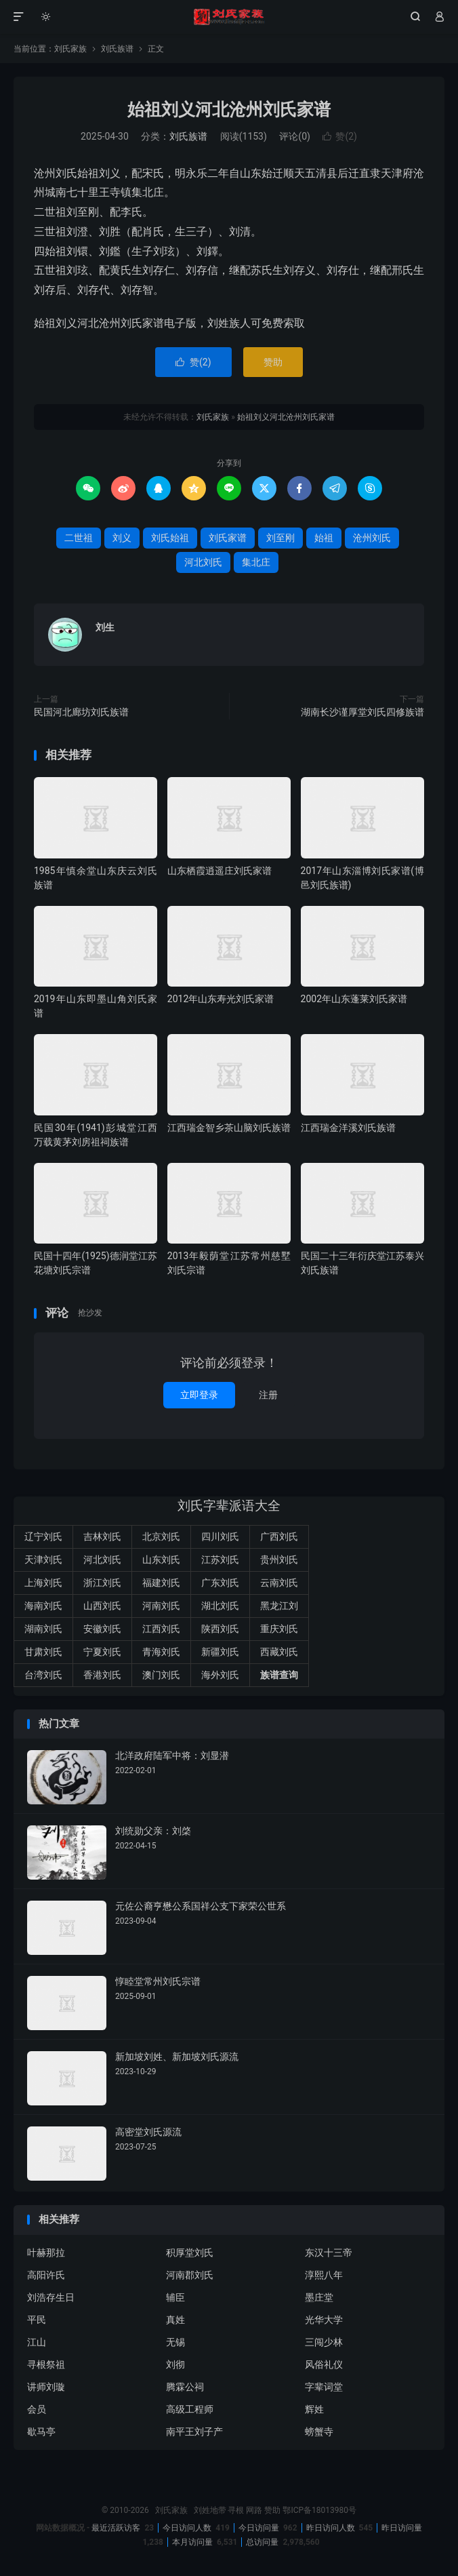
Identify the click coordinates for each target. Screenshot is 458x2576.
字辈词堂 (324, 2386)
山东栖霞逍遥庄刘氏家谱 (219, 870)
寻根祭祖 (46, 2364)
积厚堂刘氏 (189, 2252)
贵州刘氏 (279, 1559)
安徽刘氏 (102, 1628)
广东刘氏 (220, 1582)
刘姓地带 (210, 2510)
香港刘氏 (102, 1674)
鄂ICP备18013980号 (319, 2510)
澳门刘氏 (161, 1674)
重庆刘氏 (279, 1628)
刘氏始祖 (170, 537)
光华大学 (324, 2319)
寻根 (236, 2510)
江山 (36, 2342)
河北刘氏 (203, 562)
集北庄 (256, 562)
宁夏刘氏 (102, 1651)
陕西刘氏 (220, 1628)
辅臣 (175, 2297)
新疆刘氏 (220, 1651)
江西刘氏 (161, 1628)
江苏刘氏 (220, 1559)
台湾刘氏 (43, 1674)
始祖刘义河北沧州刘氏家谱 (229, 109)
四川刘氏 (220, 1536)
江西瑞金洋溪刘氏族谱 (348, 1127)
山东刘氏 (161, 1559)
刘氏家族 (229, 17)
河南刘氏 (161, 1605)
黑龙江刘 (279, 1605)
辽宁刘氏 (43, 1536)
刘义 (121, 537)
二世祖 (78, 537)
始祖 (323, 537)
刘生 (105, 627)
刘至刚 (280, 537)
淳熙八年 (324, 2275)
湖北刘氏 (220, 1605)
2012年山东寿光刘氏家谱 (220, 998)
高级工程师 (189, 2409)
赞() (339, 136)
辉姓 (314, 2409)
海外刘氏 (220, 1674)
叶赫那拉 (46, 2252)
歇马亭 (41, 2431)
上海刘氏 (43, 1582)
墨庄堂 (319, 2297)
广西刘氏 (279, 1536)
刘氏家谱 (228, 537)
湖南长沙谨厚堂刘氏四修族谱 (362, 712)
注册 (268, 1394)
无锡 (175, 2342)
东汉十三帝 (328, 2252)
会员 (36, 2409)
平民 (36, 2319)
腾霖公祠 (185, 2386)
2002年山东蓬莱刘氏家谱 (354, 998)
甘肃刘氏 (43, 1651)
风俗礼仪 (324, 2364)
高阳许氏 (46, 2275)
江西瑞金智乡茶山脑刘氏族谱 (229, 1127)
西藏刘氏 (279, 1651)
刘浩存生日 (51, 2297)
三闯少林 (324, 2342)
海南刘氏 (43, 1605)
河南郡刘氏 (189, 2275)
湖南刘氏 (43, 1628)
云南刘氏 (279, 1582)
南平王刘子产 (194, 2431)
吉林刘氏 (102, 1536)
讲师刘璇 (46, 2386)
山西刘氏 (102, 1605)
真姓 (175, 2319)
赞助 (273, 362)
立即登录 (199, 1394)
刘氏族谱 (117, 49)
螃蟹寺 (319, 2431)
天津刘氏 (43, 1559)
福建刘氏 (161, 1582)
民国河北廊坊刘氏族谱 (81, 712)
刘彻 (175, 2364)
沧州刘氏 (372, 537)
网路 (254, 2510)
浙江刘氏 (102, 1582)
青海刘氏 (161, 1651)
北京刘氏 (161, 1536)
